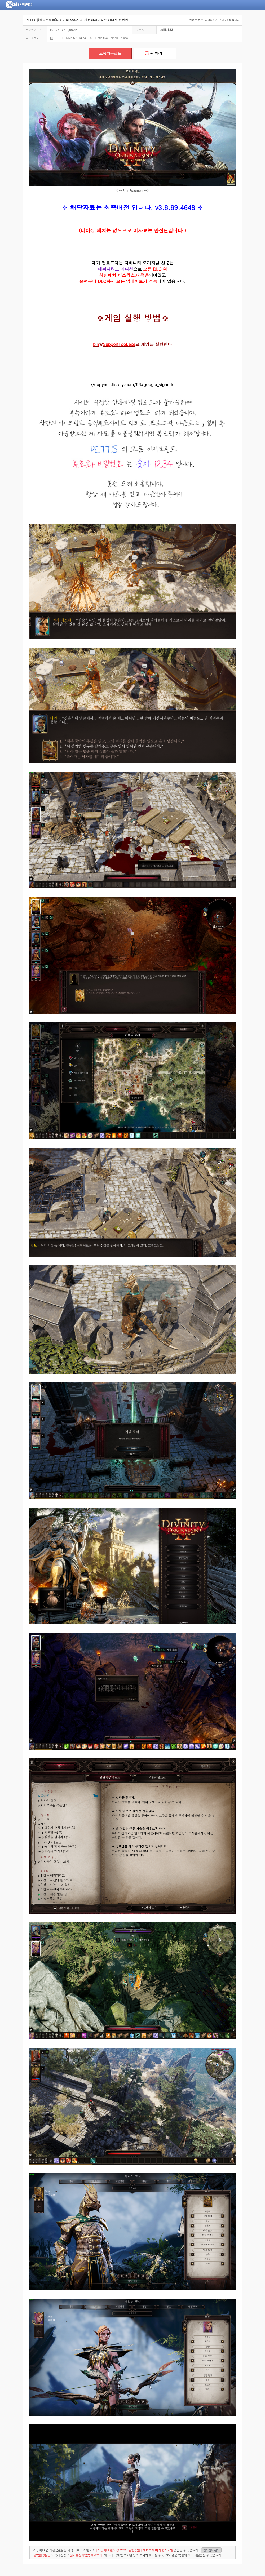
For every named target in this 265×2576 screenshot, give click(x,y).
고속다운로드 (110, 53)
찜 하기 (154, 53)
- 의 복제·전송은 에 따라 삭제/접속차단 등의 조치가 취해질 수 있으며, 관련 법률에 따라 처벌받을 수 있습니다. (126, 2555)
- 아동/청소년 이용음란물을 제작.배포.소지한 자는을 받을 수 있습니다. (126, 2550)
